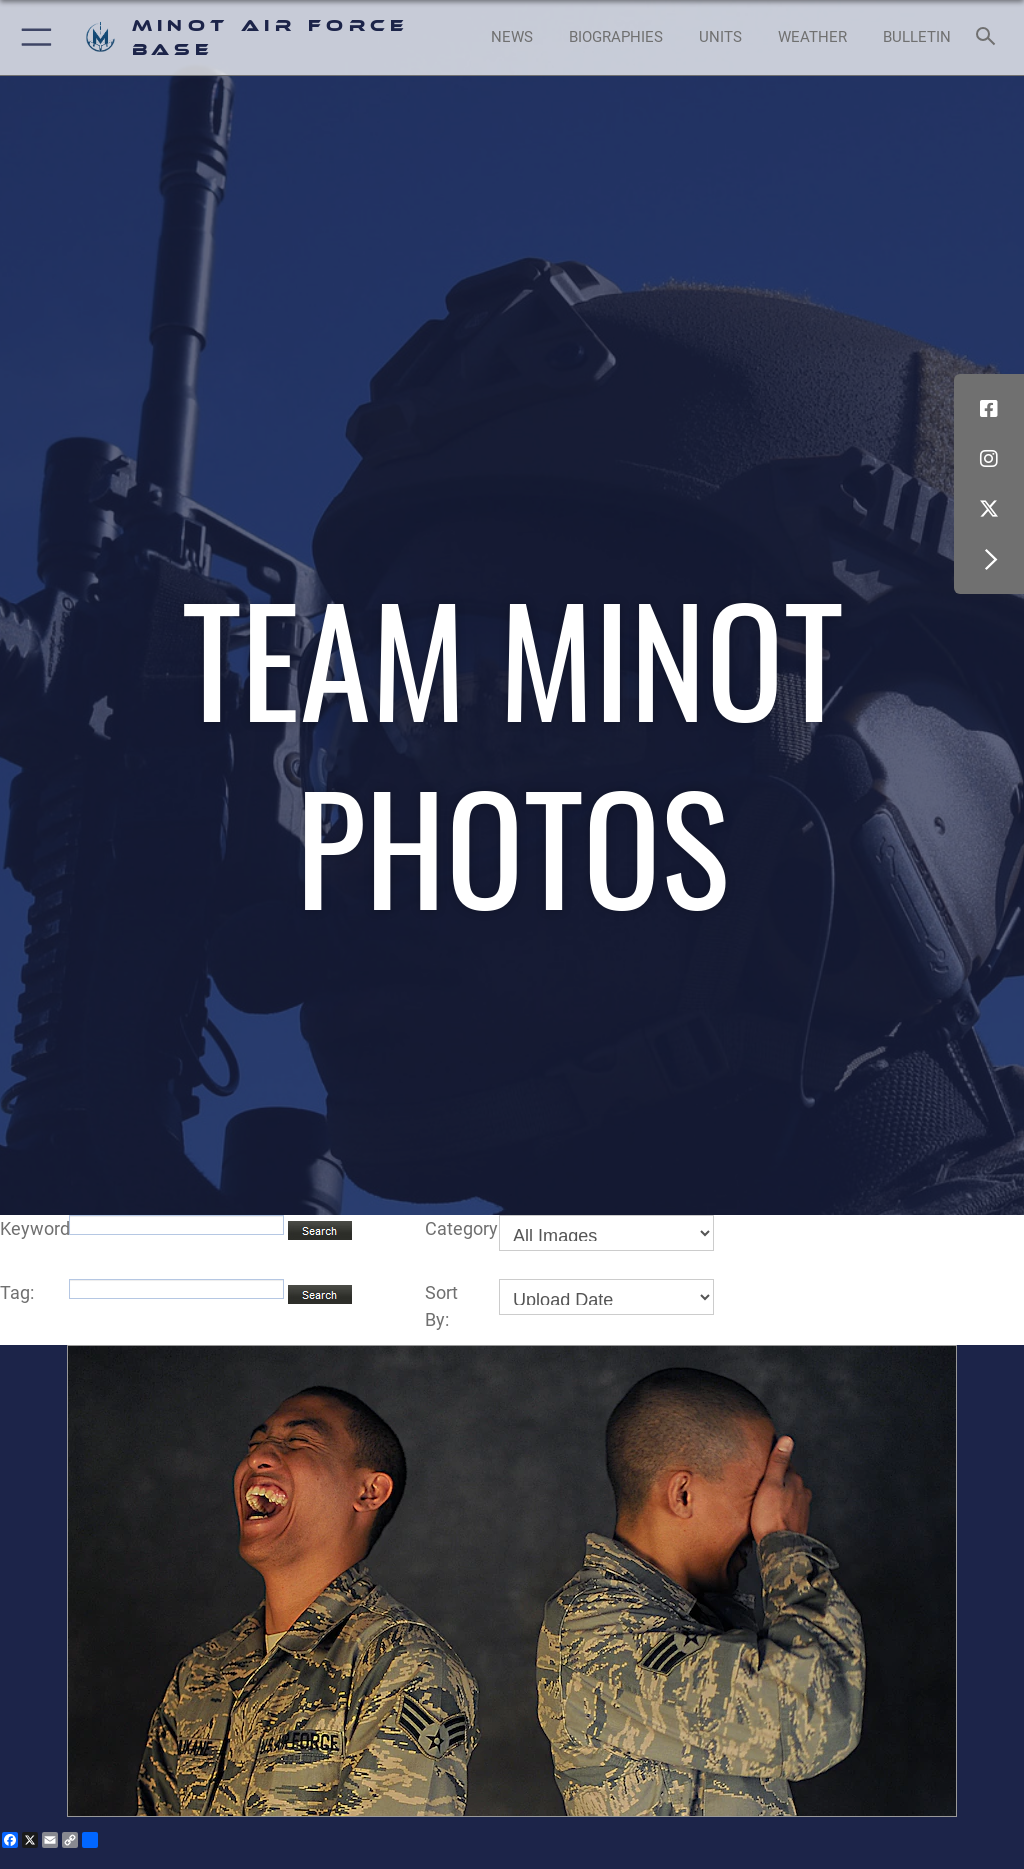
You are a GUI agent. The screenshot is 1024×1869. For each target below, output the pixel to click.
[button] (32, 37)
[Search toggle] (989, 37)
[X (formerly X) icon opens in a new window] (989, 509)
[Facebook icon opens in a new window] (989, 409)
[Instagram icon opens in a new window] (989, 459)
